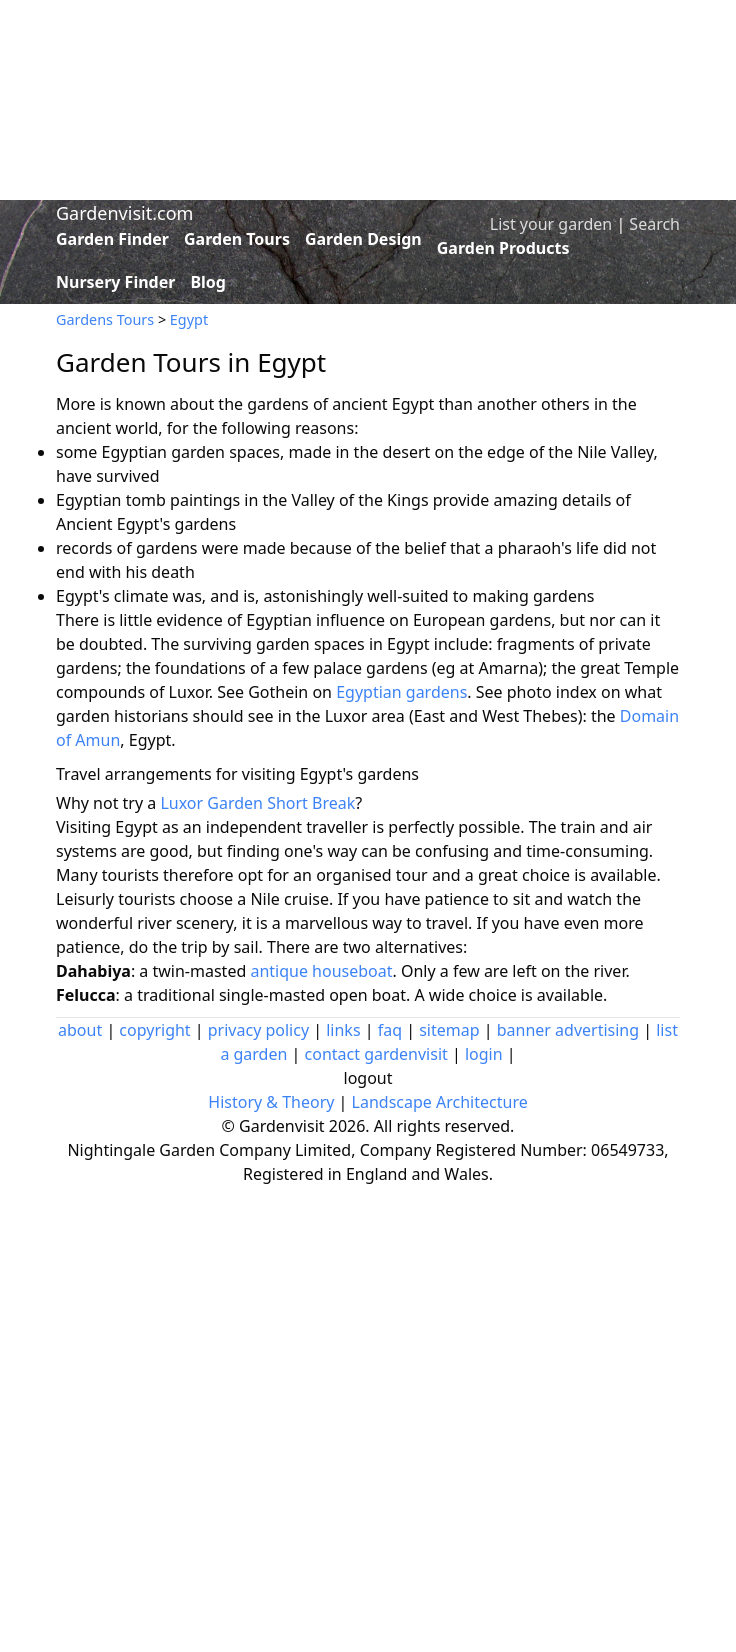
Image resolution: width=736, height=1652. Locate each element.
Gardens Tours (105, 319)
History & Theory (271, 1102)
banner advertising (568, 1030)
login (484, 1054)
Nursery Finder (115, 282)
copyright (154, 1030)
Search (654, 224)
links (343, 1030)
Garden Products (503, 248)
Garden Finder (112, 239)
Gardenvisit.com (124, 213)
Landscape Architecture (440, 1102)
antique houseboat (321, 971)
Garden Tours (237, 239)
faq (390, 1030)
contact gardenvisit (376, 1054)
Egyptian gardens (401, 692)
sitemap (449, 1030)
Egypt (189, 319)
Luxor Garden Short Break (257, 803)
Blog (208, 282)
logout (368, 1078)
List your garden (551, 224)
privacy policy (258, 1030)
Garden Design (363, 239)
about (80, 1030)
